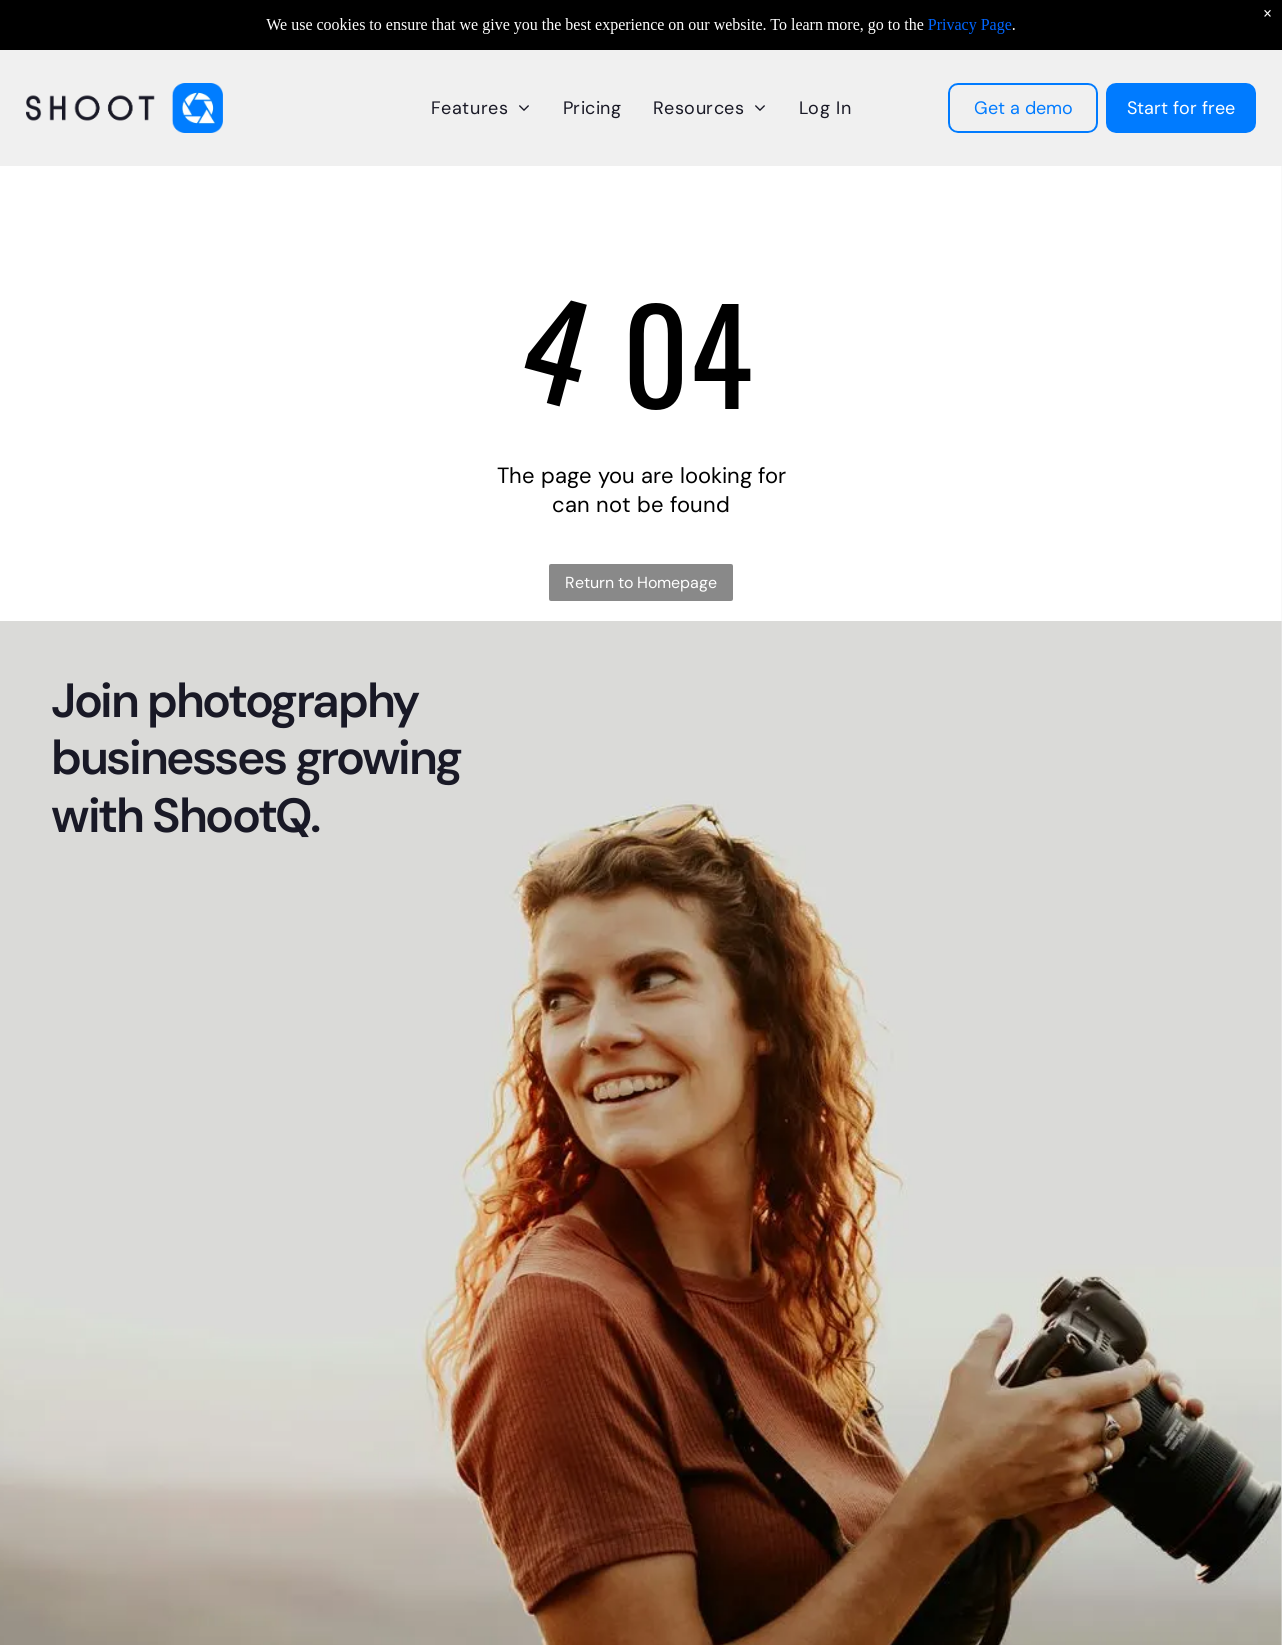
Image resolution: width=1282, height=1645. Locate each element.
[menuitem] (481, 108)
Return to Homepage (641, 582)
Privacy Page (970, 24)
